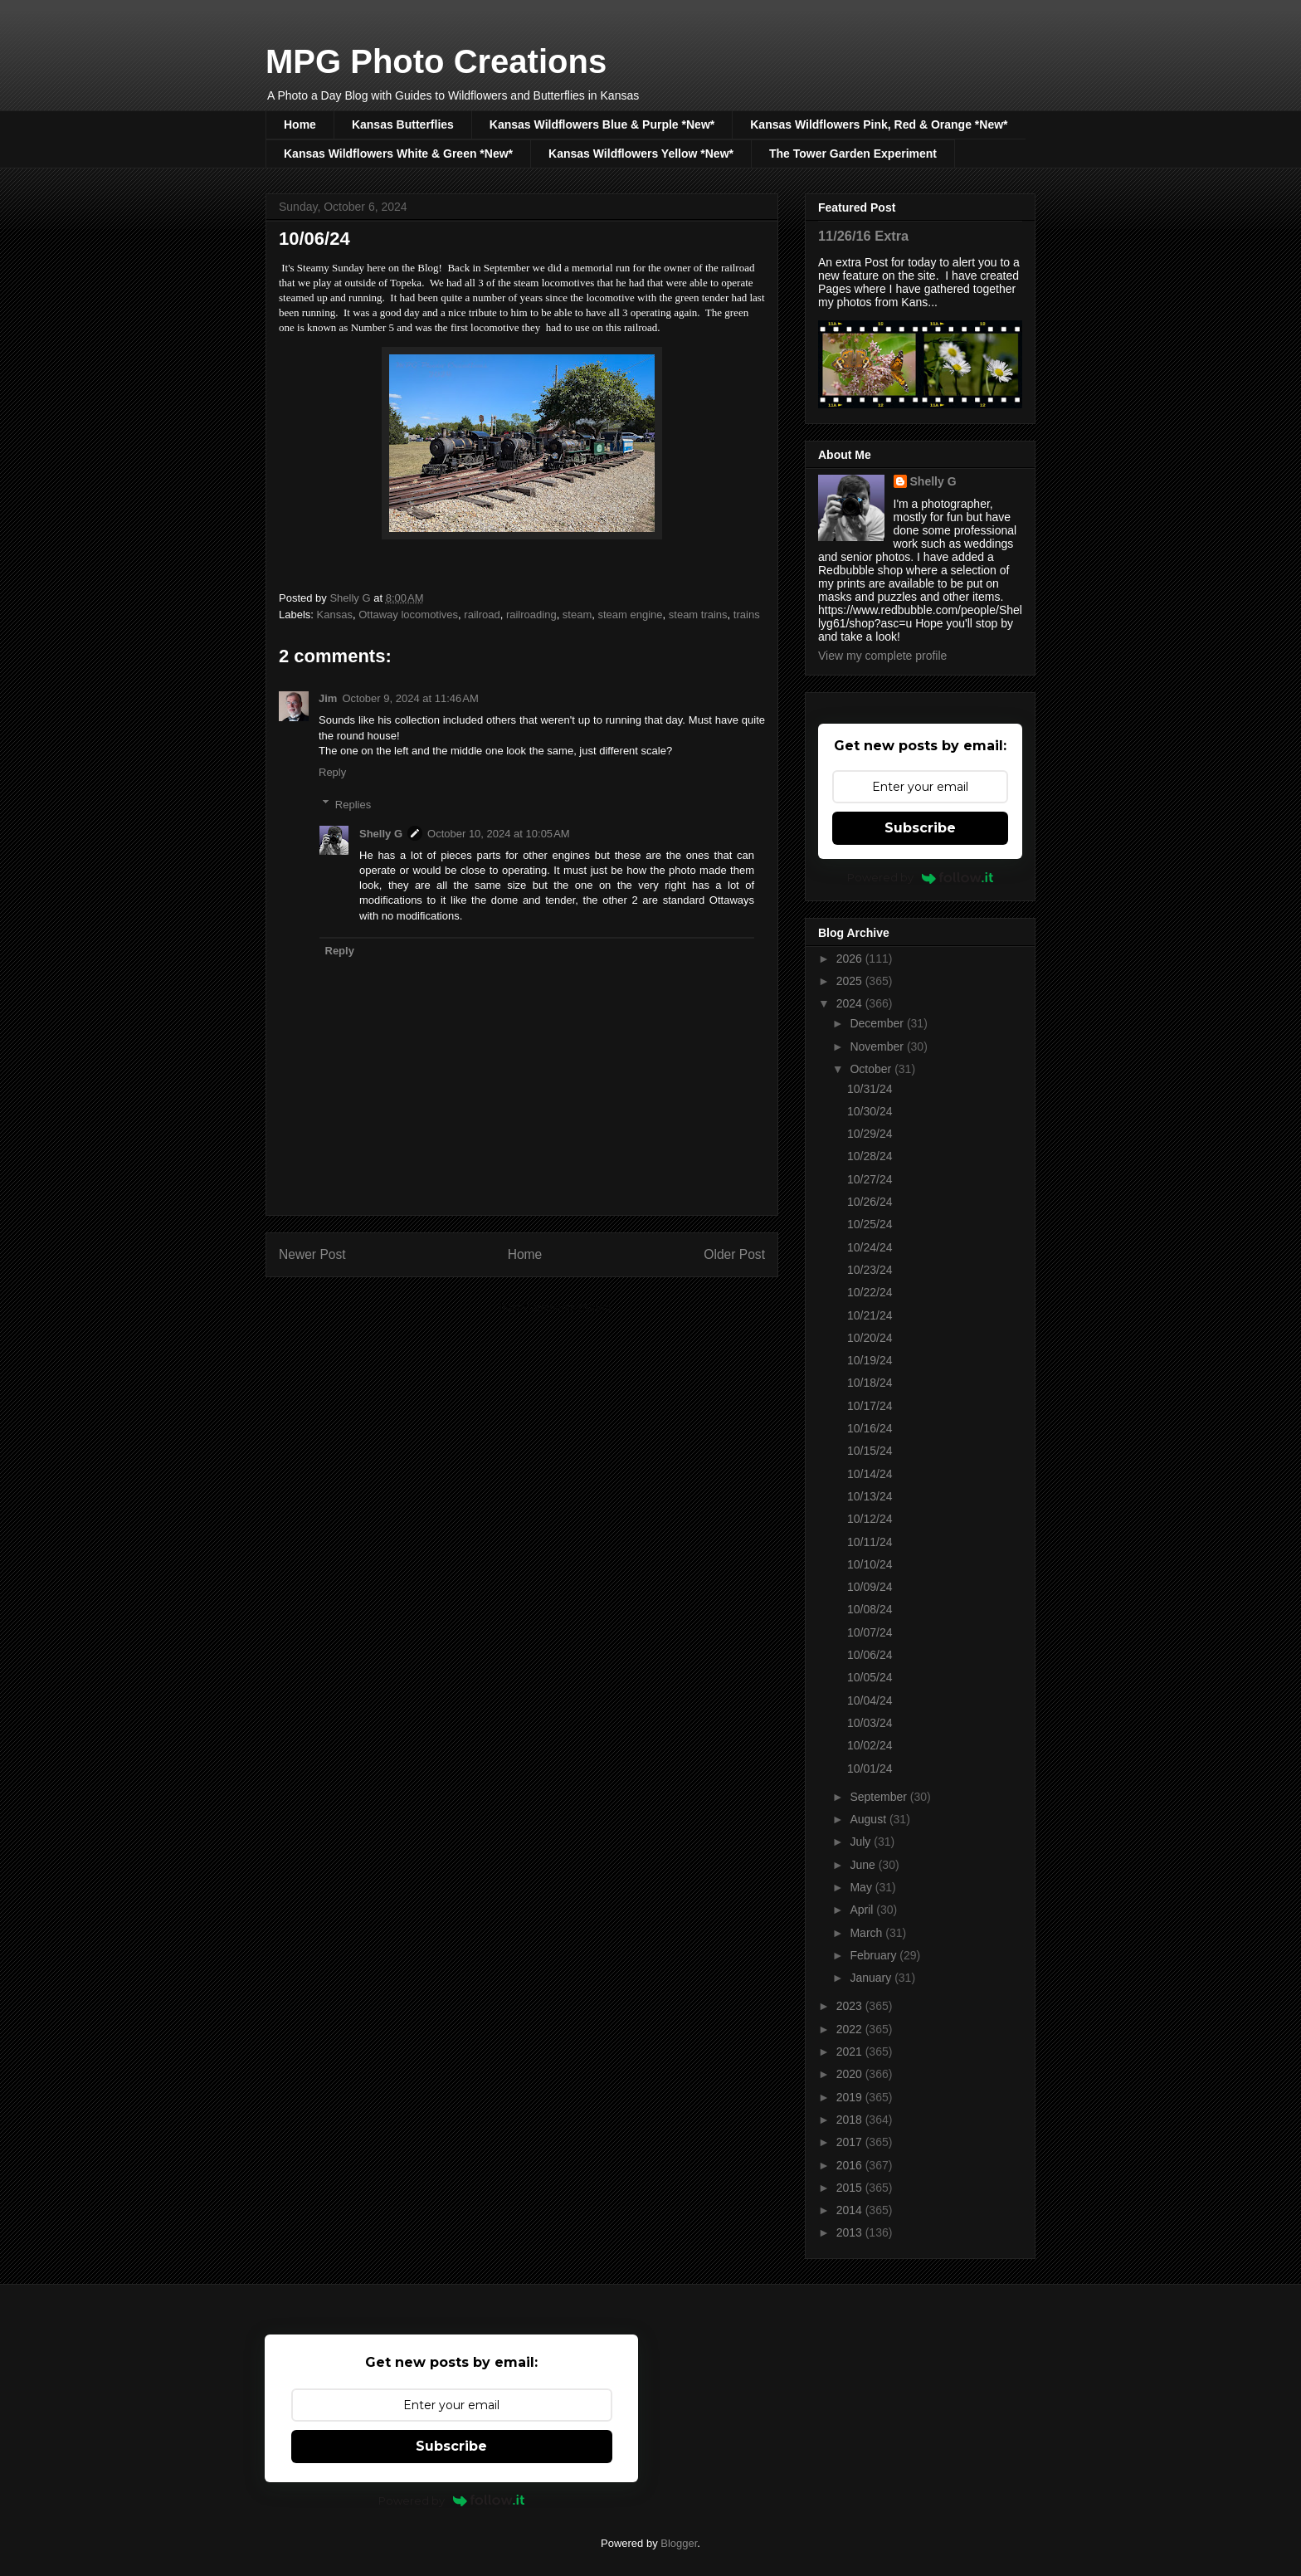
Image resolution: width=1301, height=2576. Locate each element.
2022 (850, 2029)
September (879, 1796)
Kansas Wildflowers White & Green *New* (398, 153)
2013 (850, 2232)
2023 (850, 2006)
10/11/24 (870, 1542)
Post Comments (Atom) (555, 1307)
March (867, 1932)
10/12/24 (870, 1518)
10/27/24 (870, 1179)
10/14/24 (870, 1474)
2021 (850, 2051)
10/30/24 (870, 1111)
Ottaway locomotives (408, 614)
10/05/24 (870, 1677)
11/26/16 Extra (863, 235)
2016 (850, 2165)
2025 (850, 981)
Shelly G (380, 833)
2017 (850, 2142)
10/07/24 (870, 1632)
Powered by (920, 877)
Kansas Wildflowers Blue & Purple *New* (602, 124)
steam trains (698, 614)
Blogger (678, 2543)
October (872, 1069)
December (878, 1023)
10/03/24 (870, 1723)
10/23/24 (870, 1269)
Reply (332, 772)
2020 (850, 2074)
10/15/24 (870, 1450)
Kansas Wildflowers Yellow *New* (640, 153)
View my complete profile (882, 655)
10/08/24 (870, 1609)
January (872, 1977)
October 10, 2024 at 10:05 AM (498, 833)
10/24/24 (870, 1247)
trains (746, 614)
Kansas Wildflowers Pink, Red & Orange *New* (878, 124)
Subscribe (920, 828)
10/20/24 (870, 1337)
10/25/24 (870, 1224)
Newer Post (312, 1254)
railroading (531, 614)
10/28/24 (870, 1156)
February (874, 1955)
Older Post (734, 1254)
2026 (850, 958)
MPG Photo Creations (436, 61)
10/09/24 (870, 1586)
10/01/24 (870, 1768)
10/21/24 (870, 1315)
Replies (353, 804)
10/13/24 (870, 1496)
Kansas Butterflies (403, 124)
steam (577, 614)
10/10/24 (870, 1564)
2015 (850, 2187)
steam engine (630, 614)
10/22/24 (870, 1292)
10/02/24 (870, 1745)
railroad (481, 614)
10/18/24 (870, 1382)
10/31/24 (870, 1088)
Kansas (335, 614)
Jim (328, 698)
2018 (850, 2119)
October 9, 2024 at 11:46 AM (410, 698)
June (864, 1864)
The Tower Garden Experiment (853, 153)
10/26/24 (870, 1201)
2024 (850, 1003)
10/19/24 (870, 1360)
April (863, 1909)
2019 (850, 2097)
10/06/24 (870, 1654)
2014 (850, 2210)
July (862, 1841)
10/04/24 (870, 1700)
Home (300, 124)
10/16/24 (870, 1428)
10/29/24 (870, 1133)
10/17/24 (870, 1405)
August (869, 1819)
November (878, 1046)
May (862, 1887)
